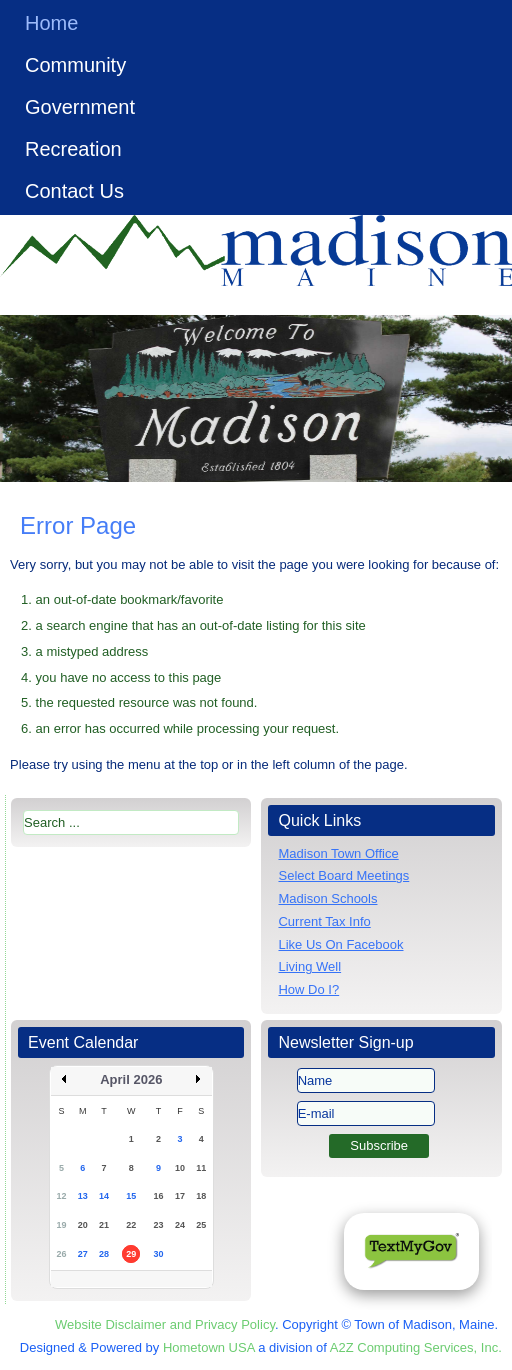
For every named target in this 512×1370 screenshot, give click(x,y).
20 (83, 1225)
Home (51, 23)
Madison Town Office (338, 853)
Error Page (78, 525)
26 (61, 1254)
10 (180, 1168)
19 (61, 1225)
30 (159, 1254)
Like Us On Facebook (340, 944)
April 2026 (131, 1079)
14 (104, 1196)
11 (201, 1168)
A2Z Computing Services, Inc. (416, 1347)
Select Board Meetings (343, 875)
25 (201, 1225)
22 (131, 1225)
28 (104, 1254)
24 (180, 1225)
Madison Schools (327, 898)
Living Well (309, 966)
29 (131, 1254)
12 (61, 1196)
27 (83, 1254)
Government (80, 107)
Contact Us (74, 191)
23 (159, 1225)
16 (159, 1196)
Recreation (73, 149)
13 (83, 1196)
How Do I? (308, 989)
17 (180, 1196)
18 (201, 1196)
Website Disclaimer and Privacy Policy (165, 1324)
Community (75, 65)
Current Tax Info (324, 921)
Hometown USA (209, 1347)
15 (131, 1196)
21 (104, 1225)
